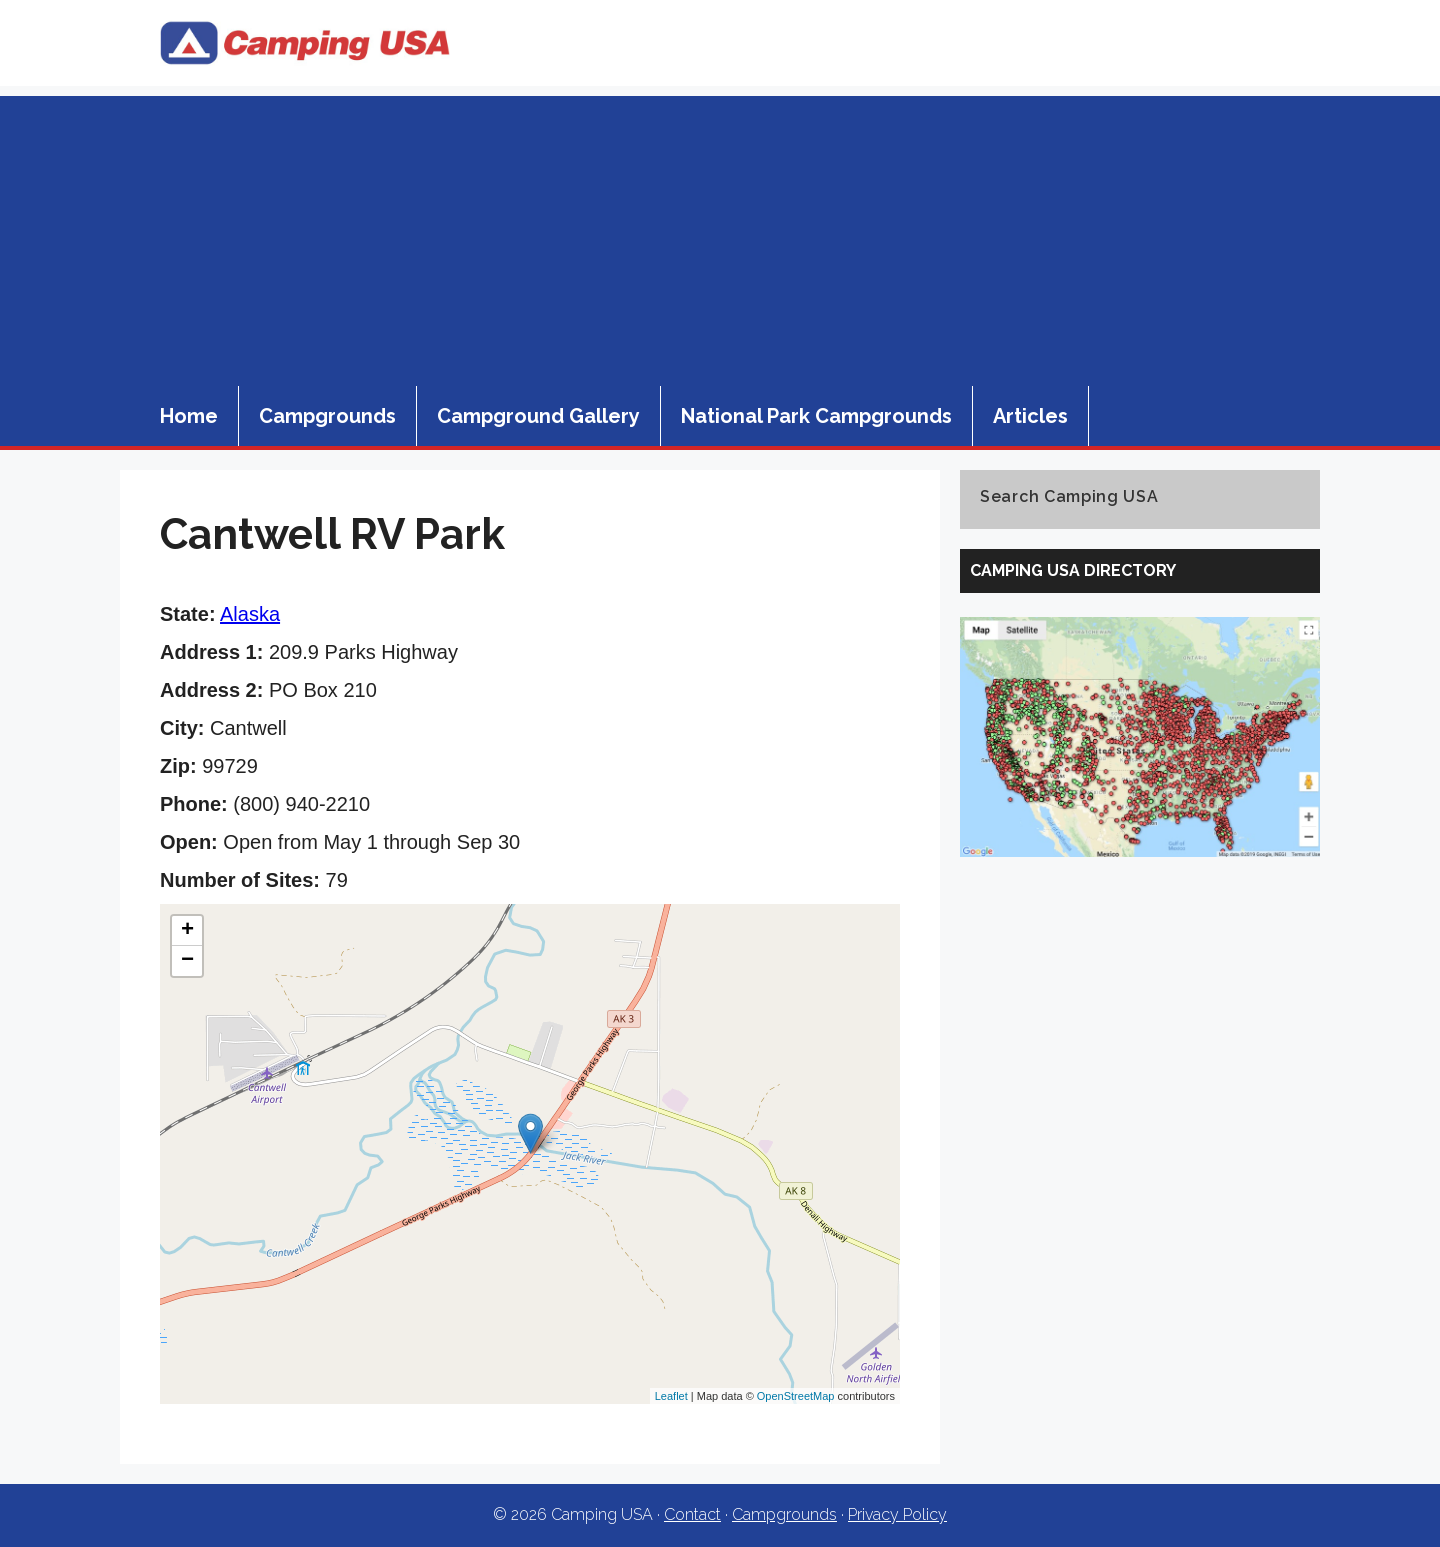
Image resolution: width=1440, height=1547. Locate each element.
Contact (692, 1514)
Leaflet (671, 1396)
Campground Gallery (538, 416)
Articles (1030, 416)
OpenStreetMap (796, 1396)
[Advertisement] (720, 236)
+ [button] (187, 931)
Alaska (250, 614)
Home (189, 416)
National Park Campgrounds (816, 416)
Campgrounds (327, 416)
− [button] (187, 961)
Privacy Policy (897, 1514)
